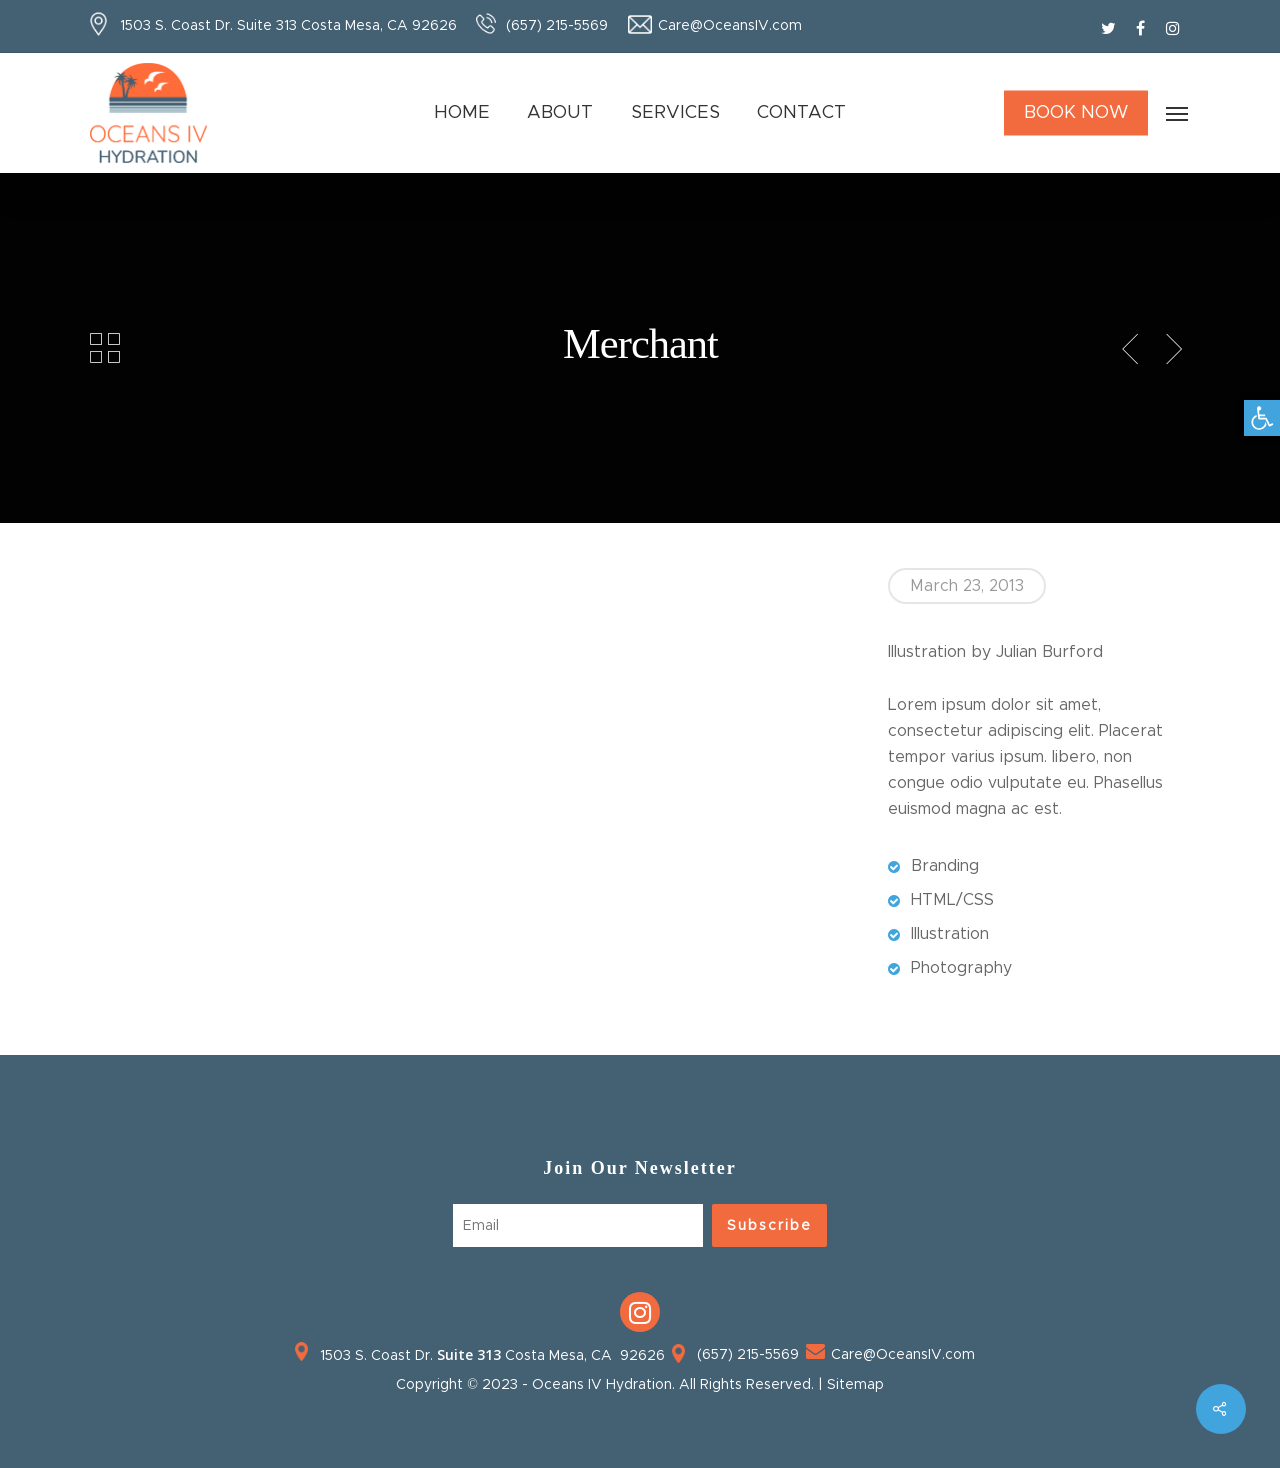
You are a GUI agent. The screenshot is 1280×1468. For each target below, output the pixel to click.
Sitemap (855, 1385)
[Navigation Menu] (1178, 113)
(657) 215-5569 (557, 26)
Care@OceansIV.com (730, 26)
